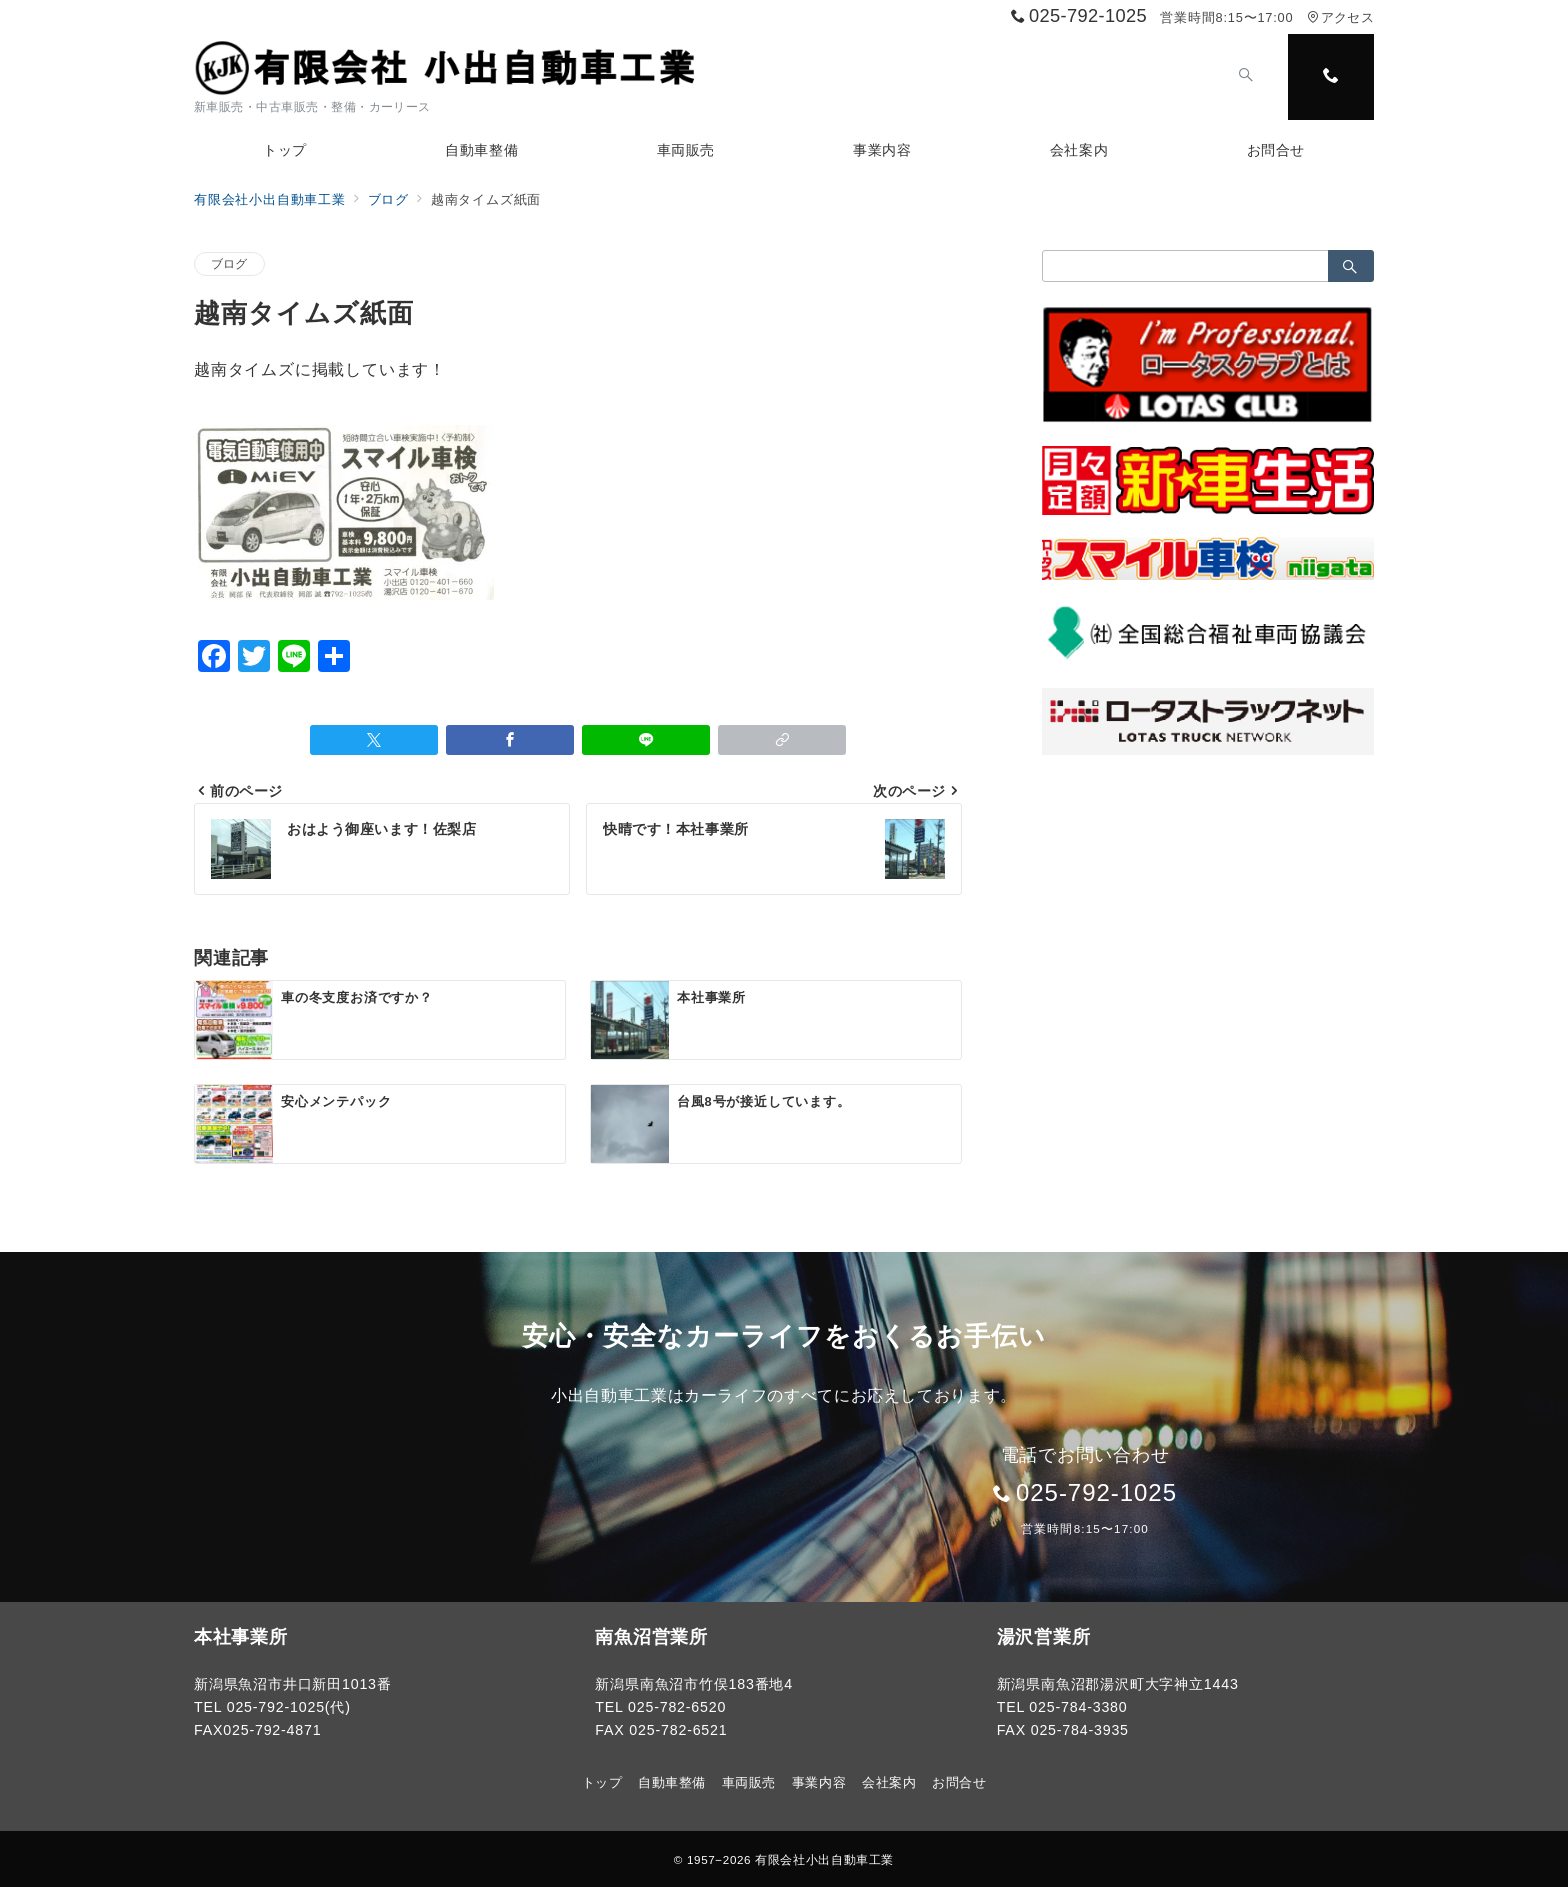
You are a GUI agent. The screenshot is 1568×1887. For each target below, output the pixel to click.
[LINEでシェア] (646, 740)
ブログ (229, 263)
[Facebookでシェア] (510, 740)
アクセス (1340, 17)
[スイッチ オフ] (1246, 77)
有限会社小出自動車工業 (824, 1859)
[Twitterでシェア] (374, 740)
